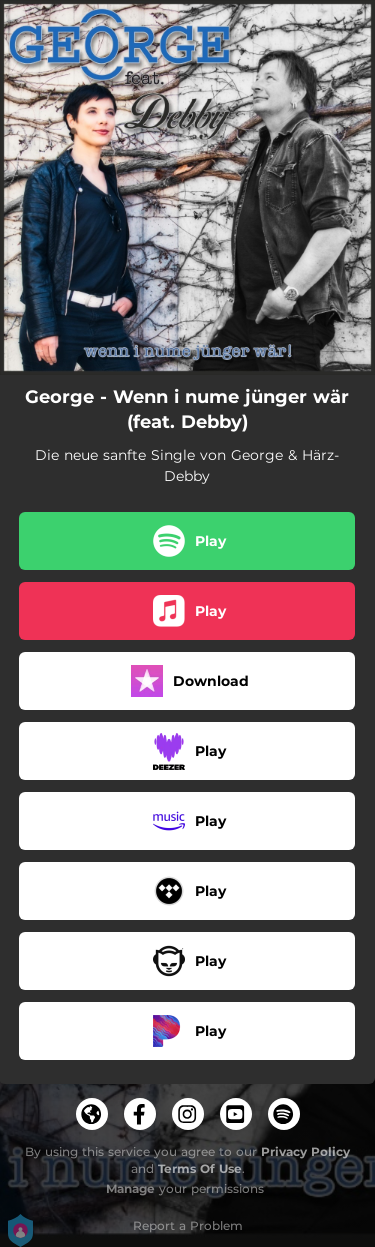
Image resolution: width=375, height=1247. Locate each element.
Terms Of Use (200, 1168)
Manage (130, 1188)
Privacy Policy (305, 1151)
